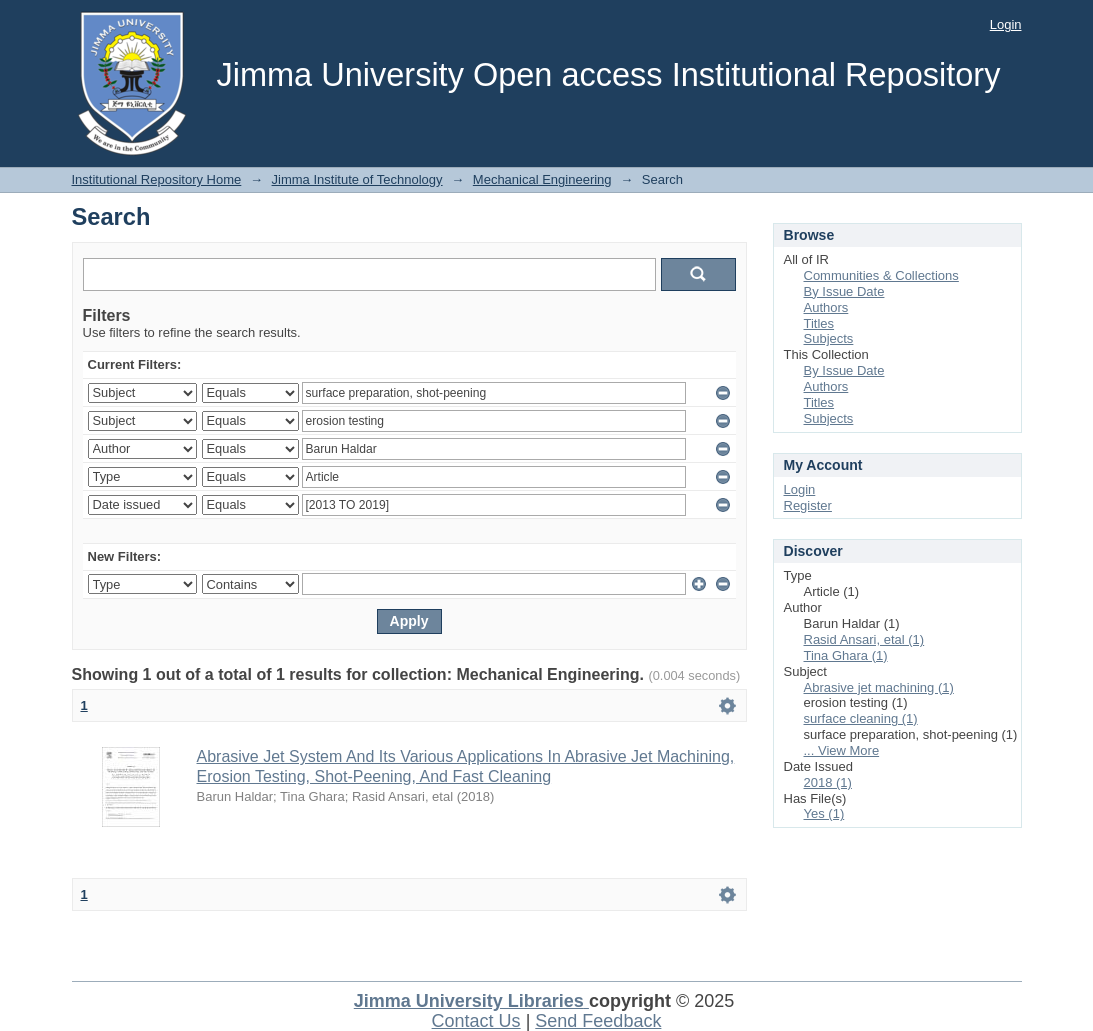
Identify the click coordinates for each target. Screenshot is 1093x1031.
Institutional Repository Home (157, 179)
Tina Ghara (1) (846, 655)
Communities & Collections (881, 275)
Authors (826, 307)
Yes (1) (824, 813)
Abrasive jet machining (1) (879, 687)
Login (1006, 24)
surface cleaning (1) (861, 718)
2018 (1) (828, 782)
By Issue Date (844, 291)
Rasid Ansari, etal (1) (864, 639)
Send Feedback (598, 1021)
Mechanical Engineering (542, 179)
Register (808, 505)
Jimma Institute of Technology (357, 179)
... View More (842, 750)
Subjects (829, 338)
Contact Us (476, 1021)
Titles (819, 323)
